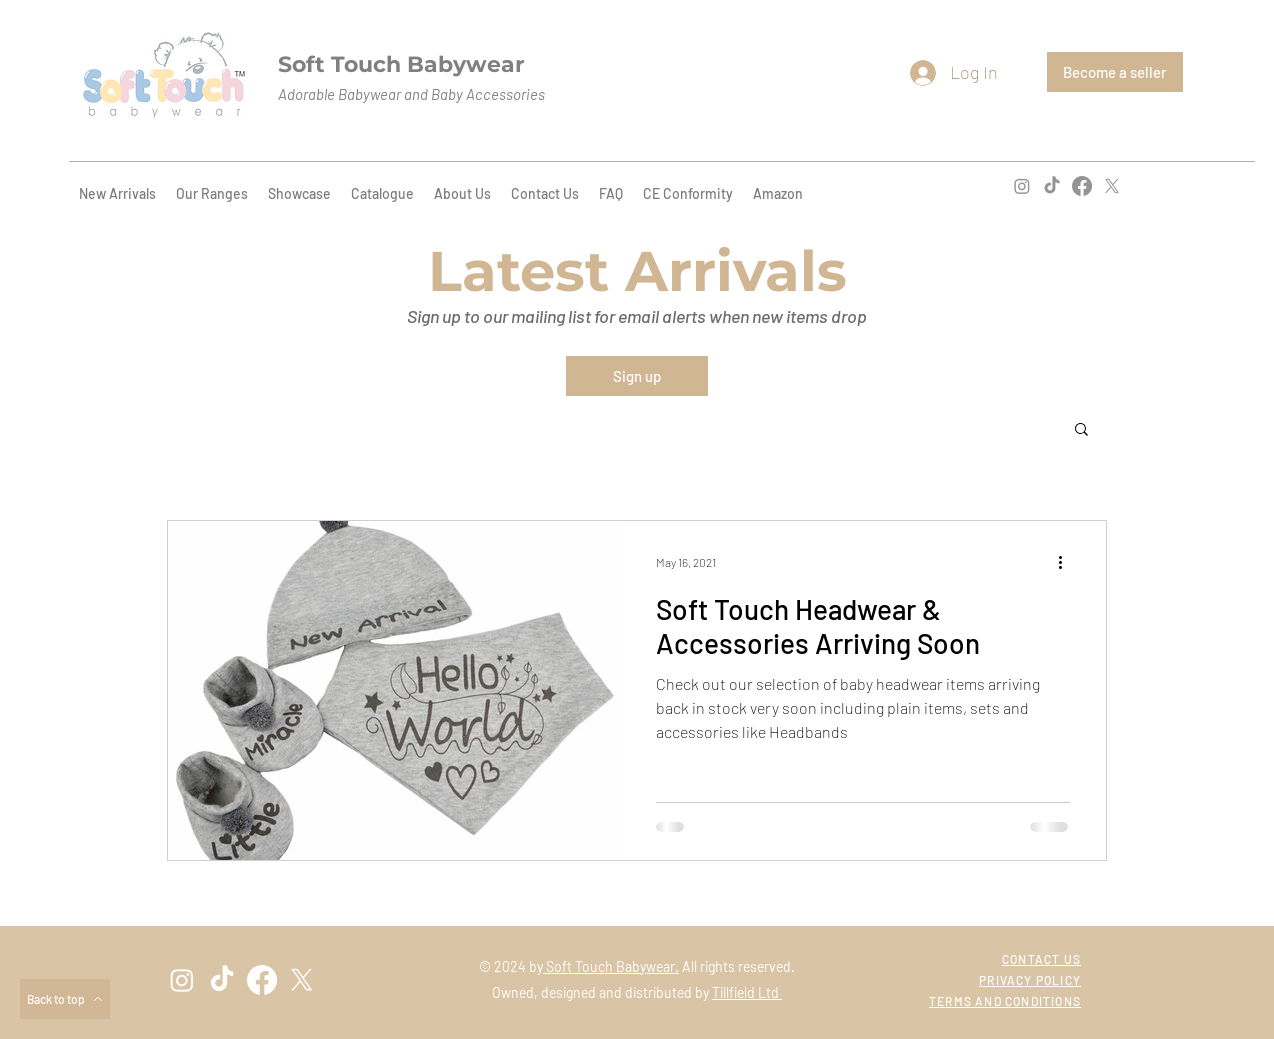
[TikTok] (1052, 186)
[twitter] (1112, 186)
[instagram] (1022, 186)
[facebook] (1082, 186)
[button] (1081, 430)
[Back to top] (65, 999)
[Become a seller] (1115, 72)
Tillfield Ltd (747, 992)
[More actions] (1067, 562)
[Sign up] (637, 376)
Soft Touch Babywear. (611, 966)
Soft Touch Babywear (401, 64)
